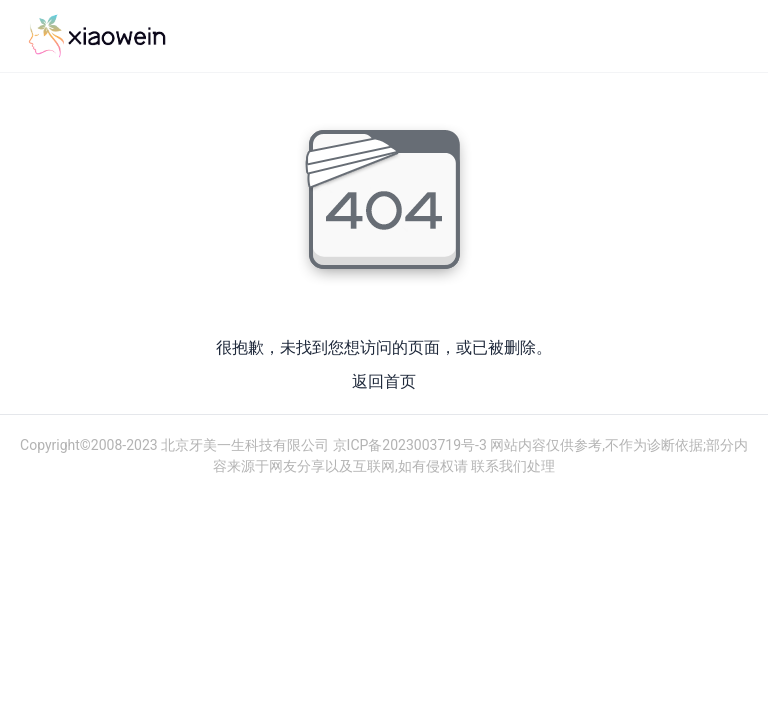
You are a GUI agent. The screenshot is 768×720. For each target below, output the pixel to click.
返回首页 (384, 381)
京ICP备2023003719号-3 (408, 445)
